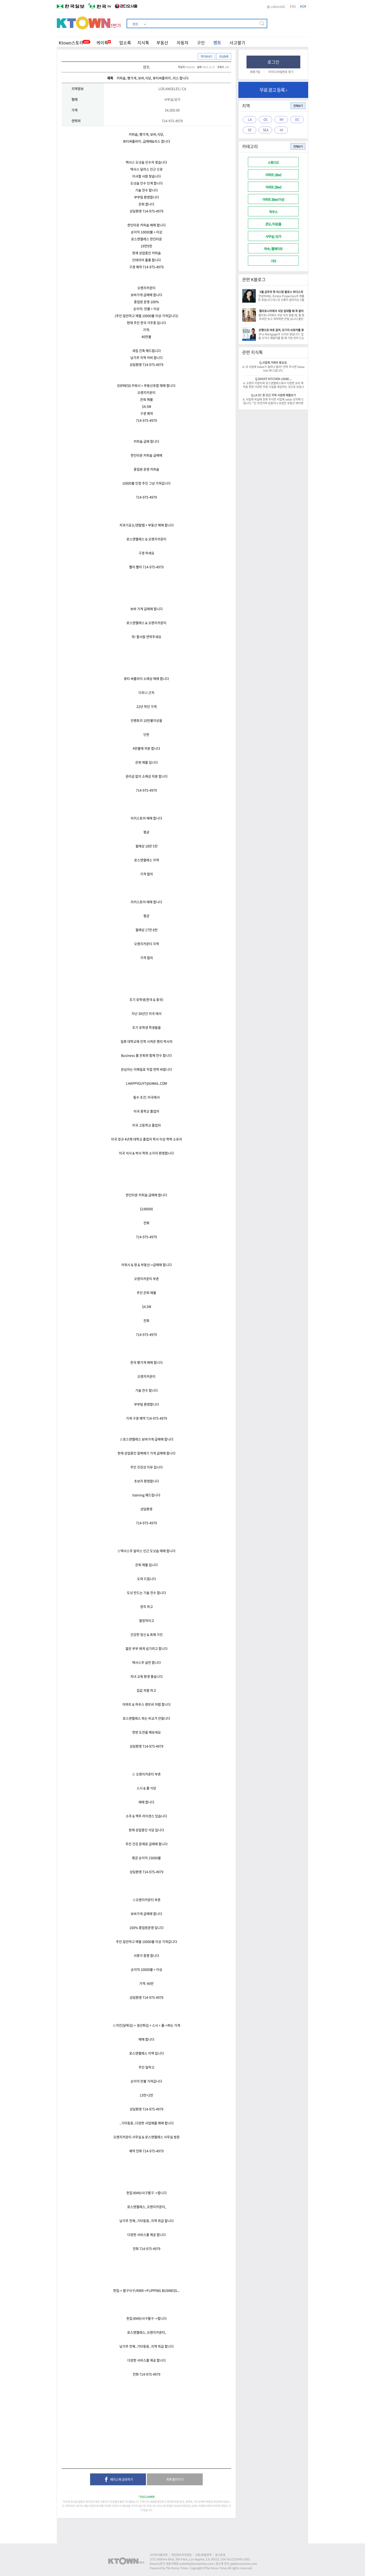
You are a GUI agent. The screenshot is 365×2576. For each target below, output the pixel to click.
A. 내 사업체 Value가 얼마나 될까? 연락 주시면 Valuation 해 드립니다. (273, 369)
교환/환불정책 (203, 2555)
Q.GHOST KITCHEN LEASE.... (273, 379)
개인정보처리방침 (181, 2555)
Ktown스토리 (71, 43)
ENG (293, 6)
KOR (303, 6)
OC (266, 119)
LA (250, 119)
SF (250, 129)
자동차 (183, 43)
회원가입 (255, 72)
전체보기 (298, 106)
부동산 (162, 43)
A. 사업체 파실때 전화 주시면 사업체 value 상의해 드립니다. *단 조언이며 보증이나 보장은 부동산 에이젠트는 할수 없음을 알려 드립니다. (273, 403)
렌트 (217, 43)
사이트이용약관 (159, 2555)
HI (281, 129)
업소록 (125, 43)
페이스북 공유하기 (118, 2479)
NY (282, 119)
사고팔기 (237, 43)
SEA (266, 129)
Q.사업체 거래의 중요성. (273, 363)
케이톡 (103, 43)
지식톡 (143, 43)
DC (297, 119)
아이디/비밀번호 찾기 (280, 72)
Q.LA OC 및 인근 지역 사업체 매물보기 (273, 395)
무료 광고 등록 (273, 90)
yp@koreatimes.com (243, 2564)
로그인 (273, 62)
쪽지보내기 (206, 56)
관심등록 (223, 56)
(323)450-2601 (240, 2559)
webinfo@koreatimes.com (196, 2564)
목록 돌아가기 (174, 2479)
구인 (201, 43)
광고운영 (220, 2555)
